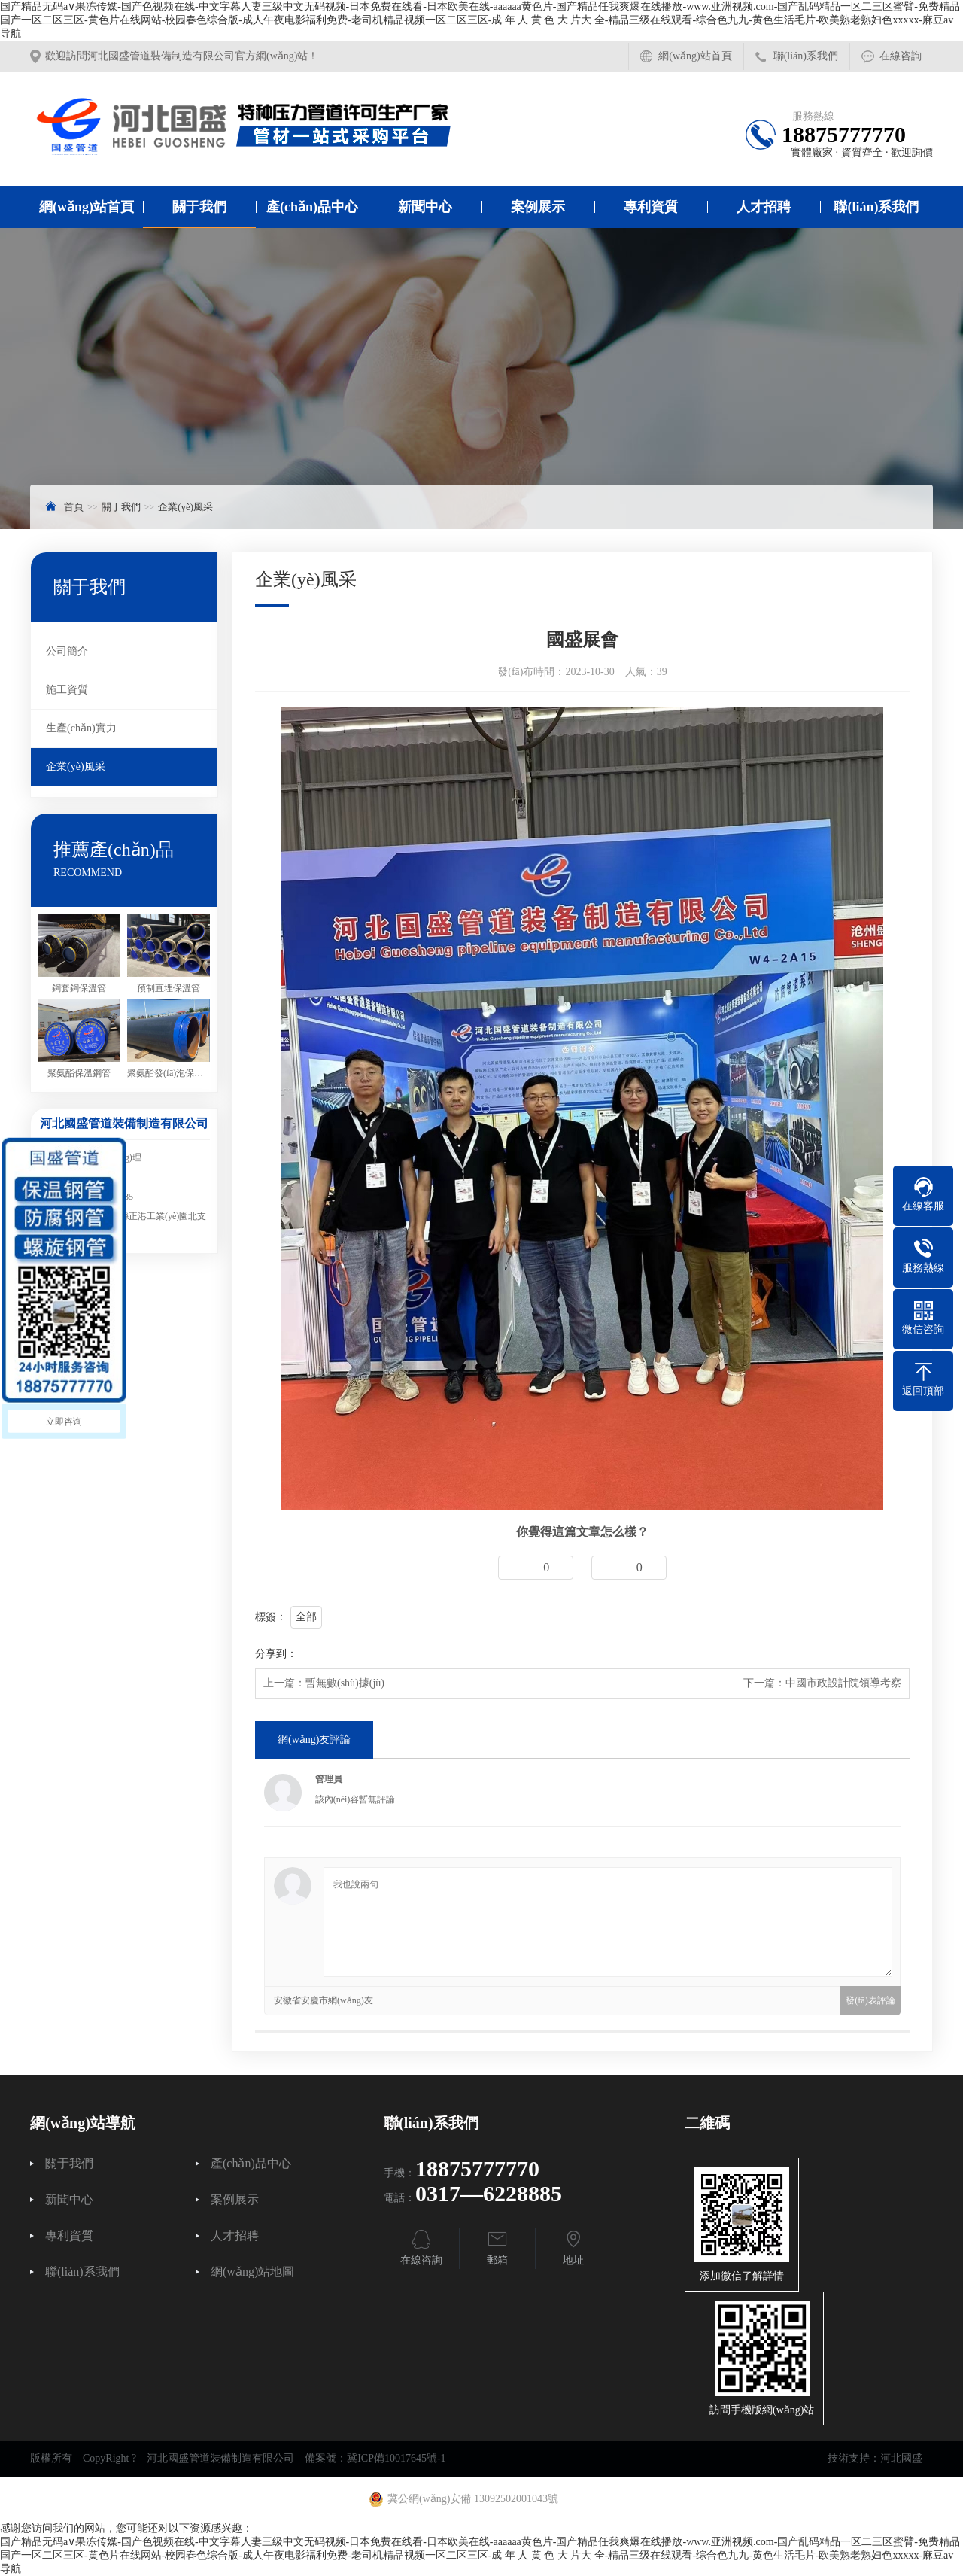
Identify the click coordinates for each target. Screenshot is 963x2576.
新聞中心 (425, 206)
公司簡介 (67, 651)
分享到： (276, 1653)
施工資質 (67, 689)
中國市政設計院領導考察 (843, 1683)
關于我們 (199, 206)
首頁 (74, 506)
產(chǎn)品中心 (312, 206)
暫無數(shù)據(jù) (344, 1683)
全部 (306, 1617)
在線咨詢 (900, 56)
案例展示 (538, 206)
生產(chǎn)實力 (81, 728)
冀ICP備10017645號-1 (396, 2458)
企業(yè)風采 (185, 506)
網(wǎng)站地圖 (252, 2272)
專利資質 (651, 206)
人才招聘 (764, 206)
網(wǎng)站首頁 (694, 56)
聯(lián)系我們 (805, 56)
